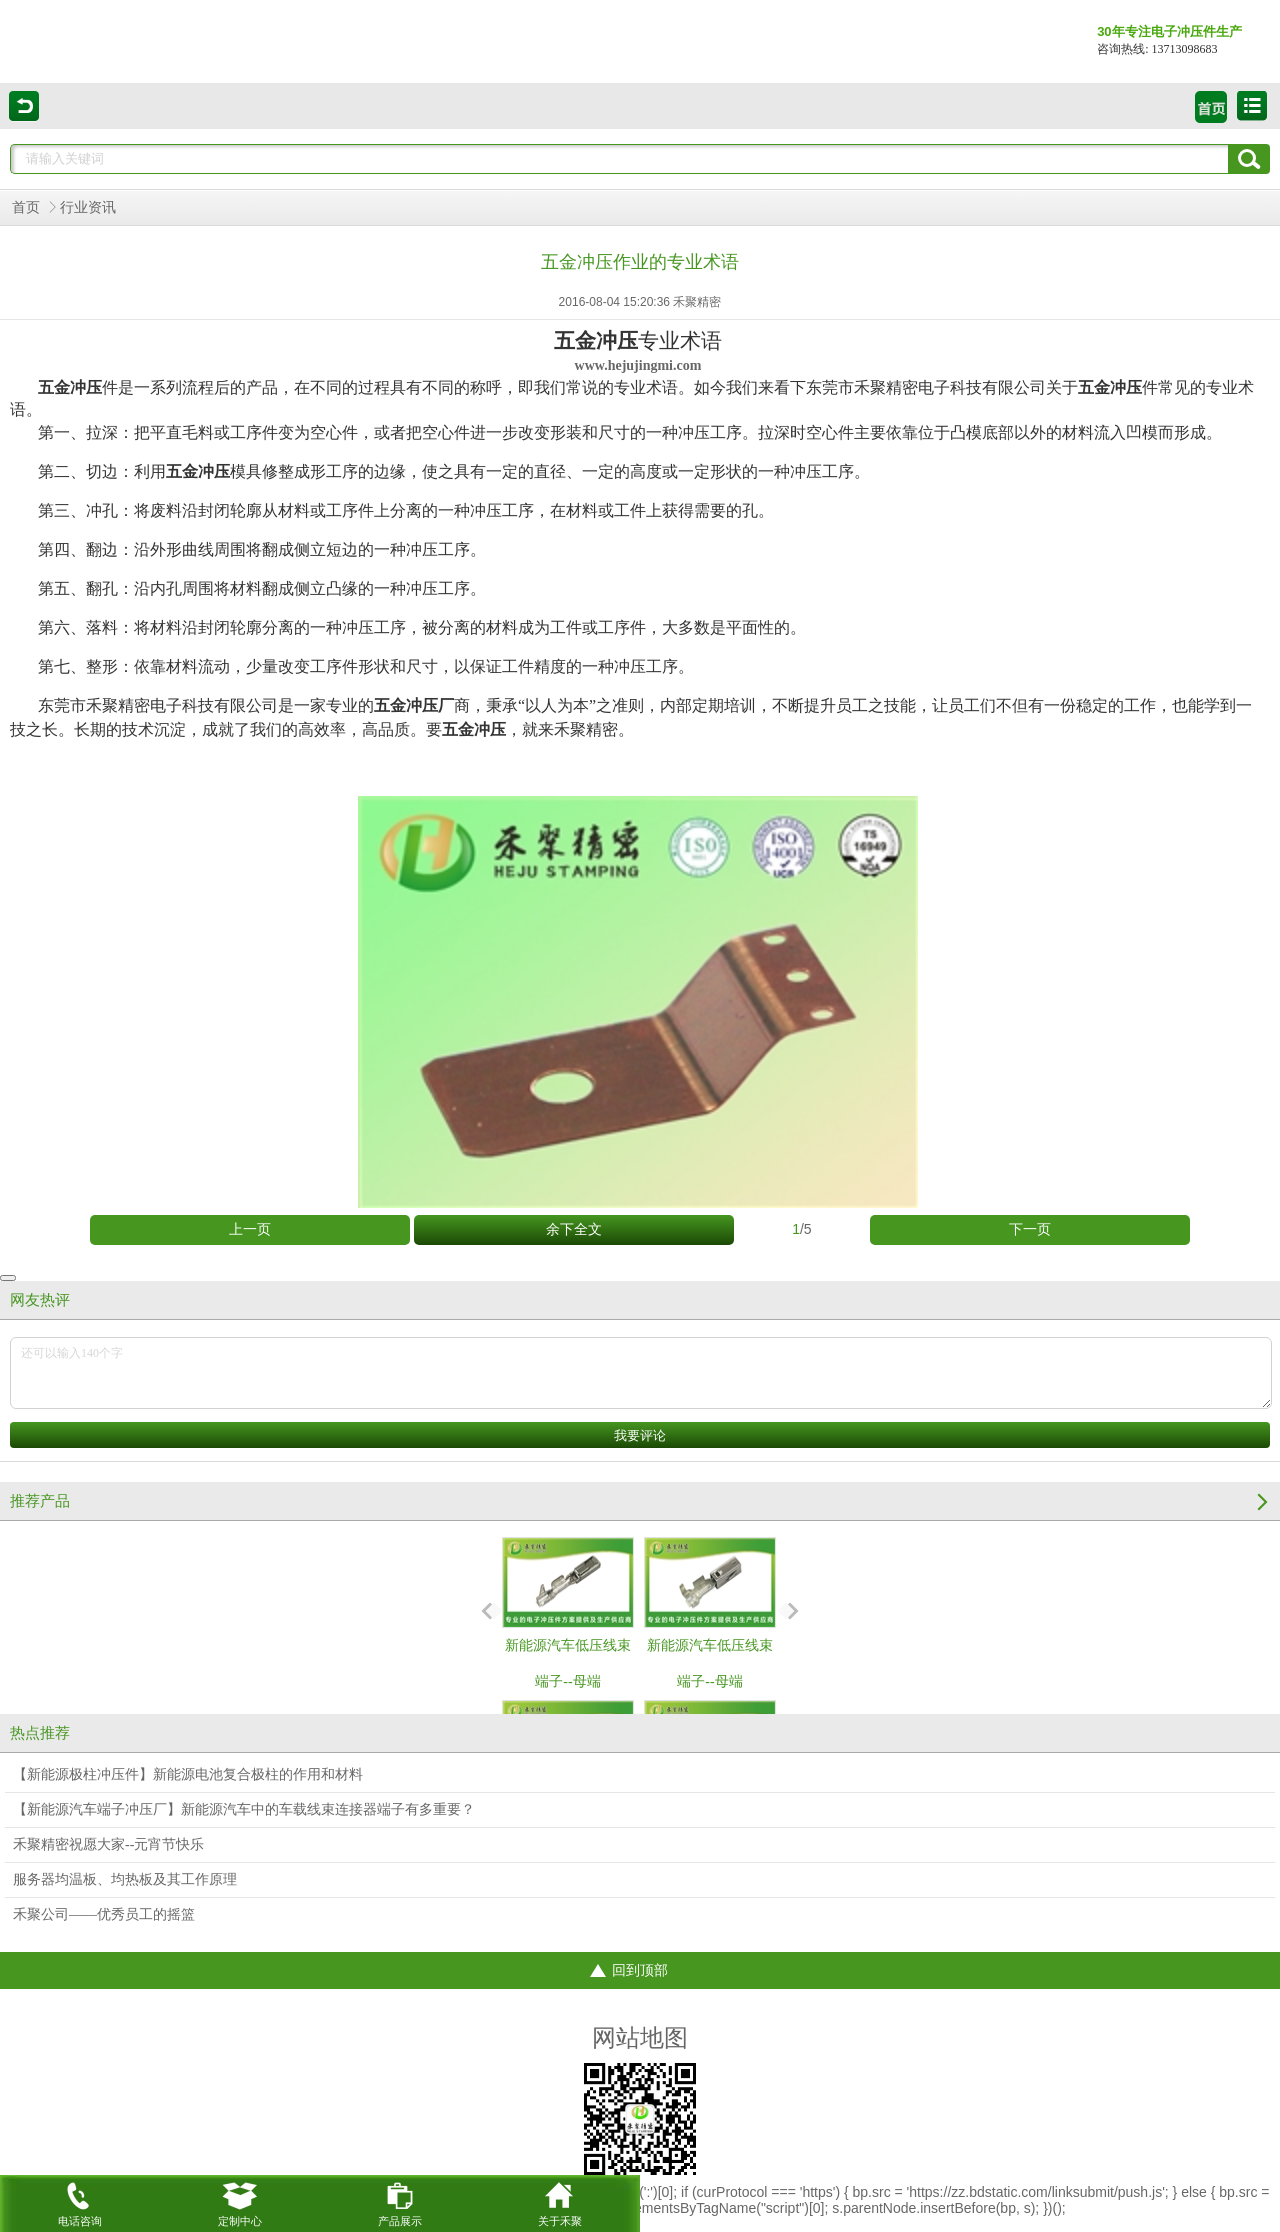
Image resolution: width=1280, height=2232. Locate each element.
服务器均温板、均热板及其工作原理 (125, 1879)
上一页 (250, 1229)
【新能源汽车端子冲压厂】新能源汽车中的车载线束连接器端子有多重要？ (244, 1809)
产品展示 (400, 2201)
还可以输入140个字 (641, 1373)
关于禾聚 (560, 2201)
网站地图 (640, 2038)
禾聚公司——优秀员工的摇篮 (104, 1914)
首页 (26, 207)
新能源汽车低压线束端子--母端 (568, 1613)
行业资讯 (88, 207)
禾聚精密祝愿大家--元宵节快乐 (108, 1844)
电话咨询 (80, 2201)
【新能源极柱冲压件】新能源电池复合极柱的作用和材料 (188, 1774)
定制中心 (240, 2201)
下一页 (1030, 1229)
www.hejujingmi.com (638, 365)
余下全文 (574, 1229)
